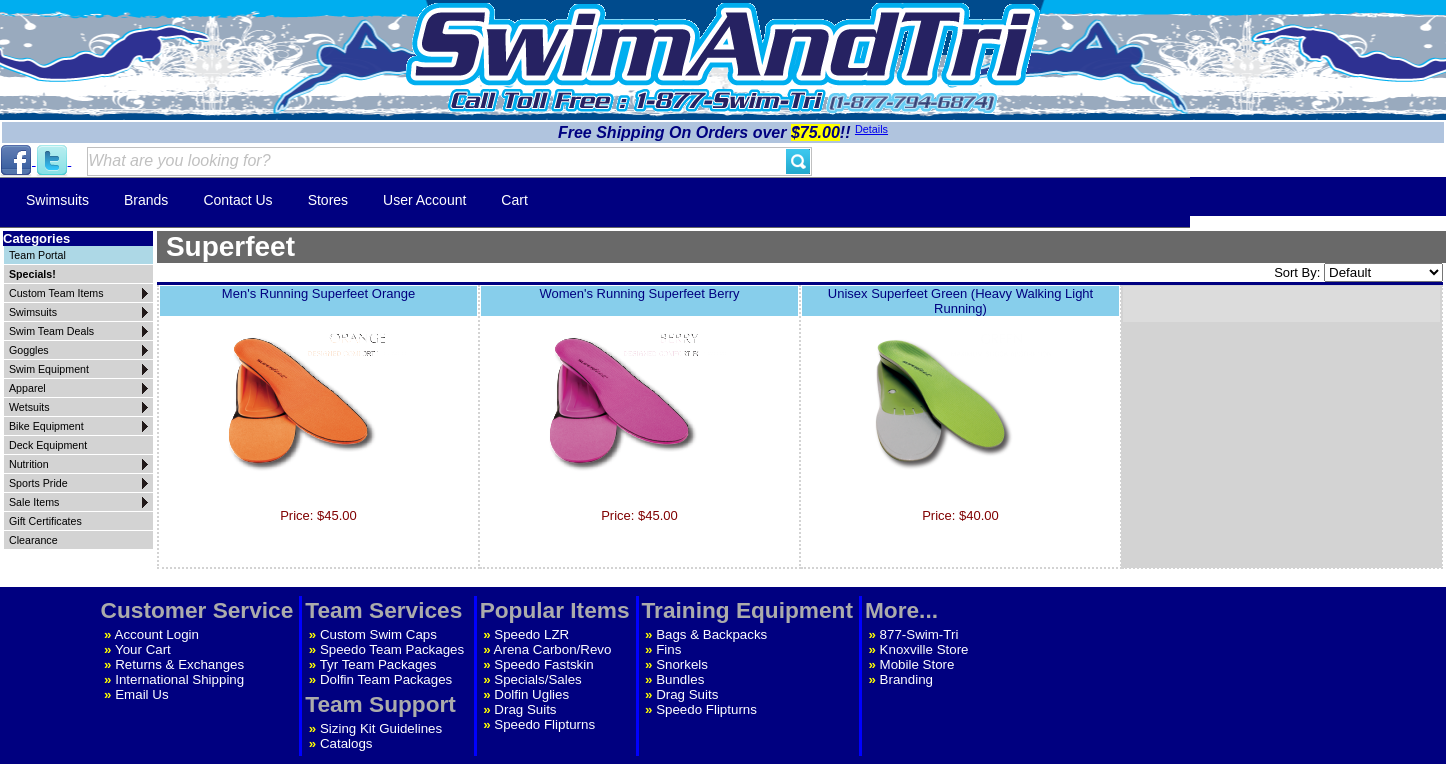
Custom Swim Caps (378, 634)
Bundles (680, 679)
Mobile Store (917, 664)
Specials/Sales (537, 679)
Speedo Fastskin (543, 664)
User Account (424, 200)
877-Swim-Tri (919, 634)
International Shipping (179, 679)
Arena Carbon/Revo (553, 649)
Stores (328, 200)
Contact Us (237, 200)
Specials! (32, 274)
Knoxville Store (924, 649)
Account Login (157, 634)
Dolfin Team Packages (386, 679)
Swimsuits (57, 200)
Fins (668, 649)
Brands (146, 200)
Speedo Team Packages (392, 649)
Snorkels (682, 664)
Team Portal (37, 255)
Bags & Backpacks (711, 634)
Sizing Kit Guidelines (381, 728)
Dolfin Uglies (531, 694)
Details (871, 129)
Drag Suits (525, 709)
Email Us (141, 694)
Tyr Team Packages (378, 664)
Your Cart (143, 649)
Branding (906, 679)
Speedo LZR (531, 634)
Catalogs (346, 743)
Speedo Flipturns (544, 724)
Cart (514, 200)
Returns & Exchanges (179, 664)
